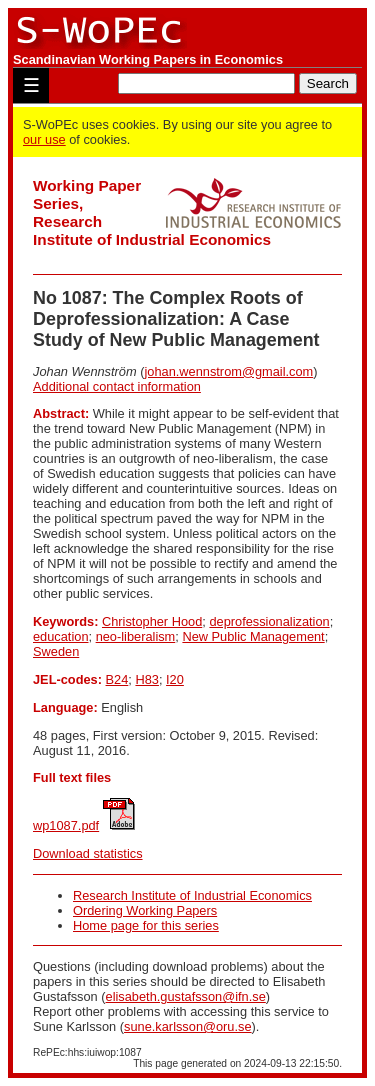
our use (44, 139)
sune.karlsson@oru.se (188, 1026)
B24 (117, 679)
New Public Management (253, 636)
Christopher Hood (152, 621)
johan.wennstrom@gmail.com (228, 371)
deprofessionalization (269, 621)
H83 (146, 679)
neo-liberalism (136, 636)
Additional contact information (117, 386)
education (61, 636)
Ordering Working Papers (145, 910)
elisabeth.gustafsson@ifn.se (186, 996)
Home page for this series (146, 925)
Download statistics (88, 853)
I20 (175, 679)
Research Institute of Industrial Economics (192, 895)
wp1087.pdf (66, 825)
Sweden (56, 651)
